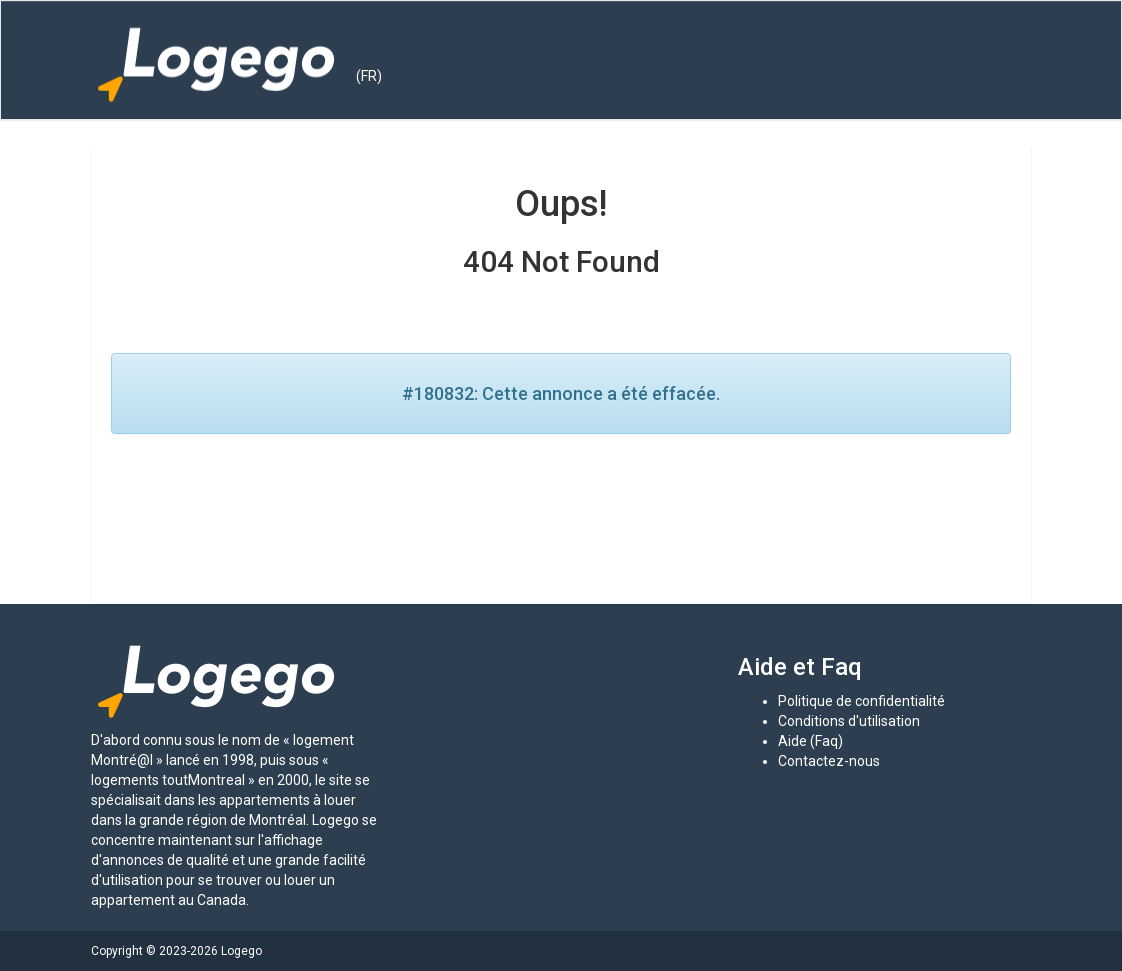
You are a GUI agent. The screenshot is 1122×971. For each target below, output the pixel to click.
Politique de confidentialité (861, 701)
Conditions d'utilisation (849, 721)
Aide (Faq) (810, 741)
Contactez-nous (829, 761)
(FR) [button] (369, 76)
